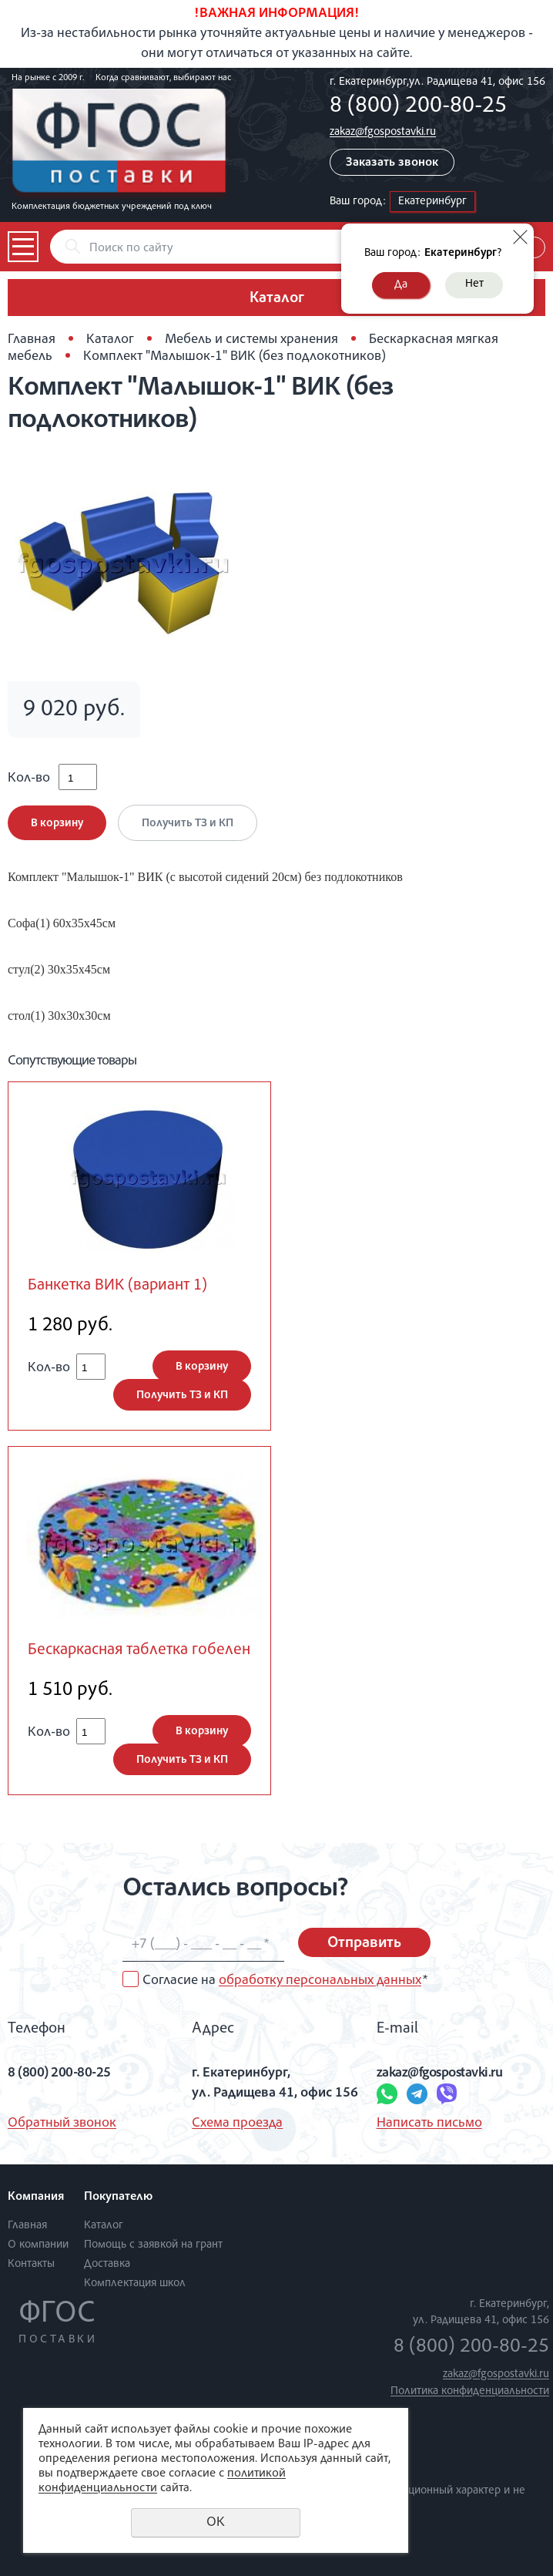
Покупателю (118, 2197)
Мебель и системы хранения (251, 340)
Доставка (107, 2264)
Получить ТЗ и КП (187, 823)
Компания (36, 2197)
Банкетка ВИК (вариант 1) (117, 1286)
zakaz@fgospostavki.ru (383, 132)
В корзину (57, 823)
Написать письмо (429, 2123)
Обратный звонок (62, 2123)
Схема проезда (237, 2123)
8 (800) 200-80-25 (418, 107)
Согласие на (284, 1981)
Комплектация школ (135, 2283)
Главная (31, 340)
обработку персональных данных (320, 1981)
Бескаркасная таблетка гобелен (139, 1651)
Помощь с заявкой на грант (153, 2245)
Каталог (110, 340)
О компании (38, 2245)
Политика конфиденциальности (469, 2391)
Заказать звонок (392, 163)
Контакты (31, 2264)
